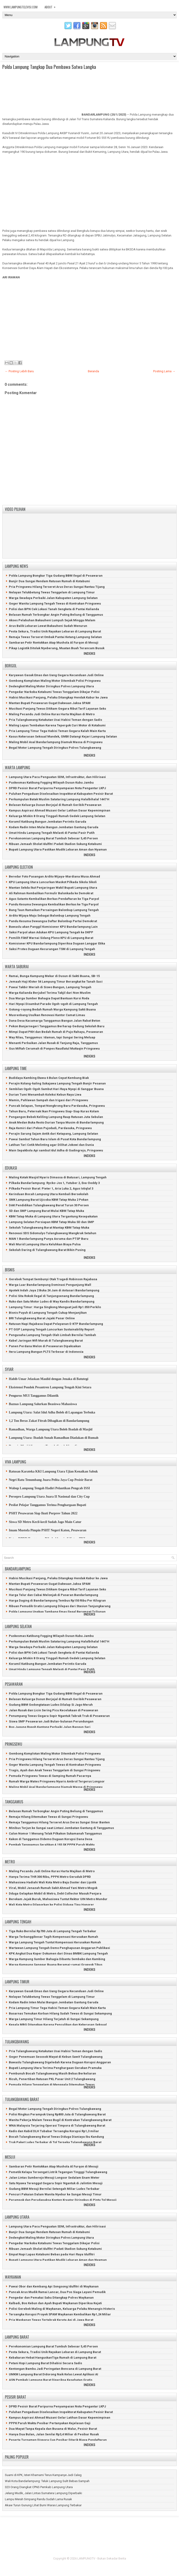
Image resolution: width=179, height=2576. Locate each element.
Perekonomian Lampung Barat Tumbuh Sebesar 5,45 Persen (53, 838)
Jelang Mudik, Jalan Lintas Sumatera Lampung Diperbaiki (43, 2493)
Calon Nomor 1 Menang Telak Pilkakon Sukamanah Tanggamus (55, 1833)
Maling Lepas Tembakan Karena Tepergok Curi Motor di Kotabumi (57, 725)
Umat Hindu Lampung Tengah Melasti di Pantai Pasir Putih (52, 832)
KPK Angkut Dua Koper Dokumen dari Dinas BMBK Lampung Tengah (58, 1953)
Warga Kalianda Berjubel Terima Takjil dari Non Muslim (50, 992)
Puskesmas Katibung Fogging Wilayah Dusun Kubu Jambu (51, 782)
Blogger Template (98, 2564)
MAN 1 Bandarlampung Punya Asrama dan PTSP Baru (48, 1238)
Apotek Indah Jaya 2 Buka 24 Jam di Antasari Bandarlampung (54, 1290)
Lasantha (120, 2564)
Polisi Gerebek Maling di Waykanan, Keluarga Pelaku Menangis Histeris (62, 2308)
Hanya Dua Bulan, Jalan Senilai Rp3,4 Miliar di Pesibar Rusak (54, 2434)
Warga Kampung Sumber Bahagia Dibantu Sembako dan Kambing (57, 1959)
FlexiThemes (75, 2564)
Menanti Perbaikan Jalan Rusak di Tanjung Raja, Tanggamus (53, 1043)
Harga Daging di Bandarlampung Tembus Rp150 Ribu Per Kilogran (57, 1600)
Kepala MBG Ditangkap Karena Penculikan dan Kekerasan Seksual (58, 2024)
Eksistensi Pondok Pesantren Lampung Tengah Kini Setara (50, 1387)
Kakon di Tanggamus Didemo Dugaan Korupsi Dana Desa (50, 1839)
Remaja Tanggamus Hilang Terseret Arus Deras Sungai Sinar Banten (59, 1822)
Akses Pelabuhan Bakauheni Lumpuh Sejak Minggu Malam (52, 620)
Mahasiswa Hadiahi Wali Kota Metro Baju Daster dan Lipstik (52, 1882)
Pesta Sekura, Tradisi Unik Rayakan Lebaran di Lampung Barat (55, 631)
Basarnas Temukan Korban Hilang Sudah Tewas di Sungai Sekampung (60, 2013)
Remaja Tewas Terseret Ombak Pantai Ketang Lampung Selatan (55, 637)
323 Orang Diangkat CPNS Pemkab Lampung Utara (39, 2487)
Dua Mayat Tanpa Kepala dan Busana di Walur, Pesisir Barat (53, 2428)
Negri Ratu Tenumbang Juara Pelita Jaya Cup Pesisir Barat (50, 1480)
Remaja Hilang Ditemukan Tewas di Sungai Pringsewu (48, 1816)
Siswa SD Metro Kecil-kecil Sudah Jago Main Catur (45, 1522)
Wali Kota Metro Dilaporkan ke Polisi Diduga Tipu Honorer (51, 1904)
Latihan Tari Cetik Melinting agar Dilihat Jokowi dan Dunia (51, 1145)
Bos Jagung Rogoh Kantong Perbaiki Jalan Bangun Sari (49, 1727)
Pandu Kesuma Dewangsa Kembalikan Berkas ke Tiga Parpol (54, 904)
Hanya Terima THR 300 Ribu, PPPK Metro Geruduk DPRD (50, 1876)
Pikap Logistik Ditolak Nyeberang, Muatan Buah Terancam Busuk (56, 648)
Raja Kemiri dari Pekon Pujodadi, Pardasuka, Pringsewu (50, 1128)
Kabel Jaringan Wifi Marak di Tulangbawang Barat (46, 1340)
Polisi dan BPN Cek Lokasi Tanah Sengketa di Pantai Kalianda (54, 609)
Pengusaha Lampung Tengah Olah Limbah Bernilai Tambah (52, 1335)
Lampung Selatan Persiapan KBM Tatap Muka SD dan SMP (51, 1222)
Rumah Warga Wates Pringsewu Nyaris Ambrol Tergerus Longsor (57, 1781)
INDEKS (89, 653)
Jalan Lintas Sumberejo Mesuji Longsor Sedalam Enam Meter (54, 2177)
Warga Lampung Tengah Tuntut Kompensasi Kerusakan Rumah (55, 1942)
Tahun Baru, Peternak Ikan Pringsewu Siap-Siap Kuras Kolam (54, 1111)
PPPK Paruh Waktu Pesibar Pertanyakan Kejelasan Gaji (49, 2423)
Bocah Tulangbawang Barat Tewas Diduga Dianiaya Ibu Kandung (56, 2136)
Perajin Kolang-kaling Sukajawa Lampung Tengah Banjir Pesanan (57, 1083)
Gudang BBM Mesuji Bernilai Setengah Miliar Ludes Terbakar (54, 2188)
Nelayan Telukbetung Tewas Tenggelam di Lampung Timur (52, 592)
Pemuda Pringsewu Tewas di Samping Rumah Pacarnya (50, 1776)
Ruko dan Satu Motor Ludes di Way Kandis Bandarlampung (51, 1301)
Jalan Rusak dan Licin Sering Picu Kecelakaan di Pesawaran (53, 1710)
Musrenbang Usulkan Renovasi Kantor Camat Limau (47, 1015)
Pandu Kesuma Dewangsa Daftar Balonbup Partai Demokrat (53, 921)
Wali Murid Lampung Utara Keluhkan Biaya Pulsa (45, 1244)
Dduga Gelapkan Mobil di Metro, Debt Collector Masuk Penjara (55, 1893)
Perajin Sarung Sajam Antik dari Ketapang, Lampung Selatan (53, 1133)
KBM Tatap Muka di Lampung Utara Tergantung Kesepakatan (53, 1216)
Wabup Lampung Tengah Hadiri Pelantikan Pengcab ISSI (49, 1488)
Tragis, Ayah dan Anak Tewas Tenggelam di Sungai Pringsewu (54, 1770)
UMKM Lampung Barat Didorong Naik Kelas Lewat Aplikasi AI (53, 2374)
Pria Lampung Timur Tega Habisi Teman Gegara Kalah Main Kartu (57, 731)
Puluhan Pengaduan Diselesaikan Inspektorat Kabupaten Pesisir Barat (61, 793)
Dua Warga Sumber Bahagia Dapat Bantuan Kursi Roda (49, 998)
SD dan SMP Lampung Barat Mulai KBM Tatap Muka (46, 1211)
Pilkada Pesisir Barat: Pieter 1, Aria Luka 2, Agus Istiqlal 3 (51, 1188)
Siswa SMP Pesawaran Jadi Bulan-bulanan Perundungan (51, 1721)
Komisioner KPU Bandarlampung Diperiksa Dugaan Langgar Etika (57, 943)
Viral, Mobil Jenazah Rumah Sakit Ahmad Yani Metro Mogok (53, 1888)
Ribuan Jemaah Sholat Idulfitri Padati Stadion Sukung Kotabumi (55, 844)
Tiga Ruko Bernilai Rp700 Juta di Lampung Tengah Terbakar (52, 1931)
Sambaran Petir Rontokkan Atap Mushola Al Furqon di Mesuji (53, 642)
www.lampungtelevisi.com (20, 7)
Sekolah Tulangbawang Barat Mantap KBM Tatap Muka (49, 1227)
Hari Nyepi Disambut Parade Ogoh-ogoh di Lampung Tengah (53, 1004)
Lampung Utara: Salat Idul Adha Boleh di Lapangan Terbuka (52, 1412)
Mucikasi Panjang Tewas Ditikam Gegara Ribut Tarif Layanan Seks (57, 708)
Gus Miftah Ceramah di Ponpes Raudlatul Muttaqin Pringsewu (54, 1048)
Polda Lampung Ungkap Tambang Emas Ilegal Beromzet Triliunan (57, 1611)
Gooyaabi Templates (111, 2567)
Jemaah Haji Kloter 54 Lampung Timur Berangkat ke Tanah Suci (56, 981)
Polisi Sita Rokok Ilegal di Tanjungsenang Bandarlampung (51, 1296)
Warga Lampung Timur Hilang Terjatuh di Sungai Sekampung (54, 2019)
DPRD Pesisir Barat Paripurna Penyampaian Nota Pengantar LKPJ (57, 788)
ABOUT (52, 5)
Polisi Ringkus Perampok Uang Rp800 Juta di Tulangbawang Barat (57, 2114)
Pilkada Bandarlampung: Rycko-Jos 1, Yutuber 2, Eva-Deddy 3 (54, 1183)
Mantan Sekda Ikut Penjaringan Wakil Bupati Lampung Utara (53, 887)
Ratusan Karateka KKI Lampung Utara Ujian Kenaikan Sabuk (53, 1471)
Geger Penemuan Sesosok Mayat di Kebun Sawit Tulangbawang (56, 2056)
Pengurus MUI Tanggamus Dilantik (34, 1395)
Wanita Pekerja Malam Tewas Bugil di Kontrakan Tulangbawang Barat (60, 2120)
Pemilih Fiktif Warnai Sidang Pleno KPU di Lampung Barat (51, 938)
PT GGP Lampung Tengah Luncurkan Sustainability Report (51, 1329)
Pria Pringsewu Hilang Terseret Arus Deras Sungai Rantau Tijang (57, 586)
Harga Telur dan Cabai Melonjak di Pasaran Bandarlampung (53, 1595)
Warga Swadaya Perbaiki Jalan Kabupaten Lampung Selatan (53, 598)
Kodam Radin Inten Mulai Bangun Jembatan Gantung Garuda (53, 827)
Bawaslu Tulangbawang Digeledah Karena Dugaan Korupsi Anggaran (60, 2062)
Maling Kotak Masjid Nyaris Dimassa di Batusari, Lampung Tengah (58, 1177)
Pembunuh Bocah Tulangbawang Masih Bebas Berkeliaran (52, 2073)
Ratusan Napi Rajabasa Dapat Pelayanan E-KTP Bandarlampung (56, 1324)
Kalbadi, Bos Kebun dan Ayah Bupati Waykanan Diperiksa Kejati (55, 2303)
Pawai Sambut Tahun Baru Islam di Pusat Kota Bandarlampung (55, 1139)
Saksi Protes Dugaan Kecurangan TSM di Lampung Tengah (52, 949)
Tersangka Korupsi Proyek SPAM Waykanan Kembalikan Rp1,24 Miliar (60, 2314)
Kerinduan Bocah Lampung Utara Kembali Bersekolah (48, 1194)
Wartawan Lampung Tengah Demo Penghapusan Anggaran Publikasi (59, 1948)
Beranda (93, 371)
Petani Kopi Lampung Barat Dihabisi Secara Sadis (45, 2363)
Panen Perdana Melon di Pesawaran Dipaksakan (45, 1346)
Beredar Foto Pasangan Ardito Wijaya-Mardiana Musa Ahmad (54, 876)
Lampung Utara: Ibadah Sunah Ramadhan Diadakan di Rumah (53, 1437)
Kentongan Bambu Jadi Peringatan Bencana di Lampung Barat (55, 2368)
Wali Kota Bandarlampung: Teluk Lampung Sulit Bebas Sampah (47, 2481)
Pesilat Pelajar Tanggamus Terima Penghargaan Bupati (47, 1505)
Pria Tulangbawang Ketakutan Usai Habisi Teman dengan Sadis (55, 719)
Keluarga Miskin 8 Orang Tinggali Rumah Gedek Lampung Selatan (57, 816)
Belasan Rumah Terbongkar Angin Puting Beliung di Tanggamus (56, 614)
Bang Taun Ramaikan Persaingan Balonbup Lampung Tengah (54, 910)
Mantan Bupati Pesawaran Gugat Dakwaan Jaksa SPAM (49, 703)
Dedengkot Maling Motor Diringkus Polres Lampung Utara (51, 686)
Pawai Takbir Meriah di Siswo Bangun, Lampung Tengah (50, 987)
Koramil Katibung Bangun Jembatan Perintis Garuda (47, 821)
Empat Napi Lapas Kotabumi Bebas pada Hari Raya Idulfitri (52, 2254)
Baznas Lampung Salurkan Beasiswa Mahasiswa (43, 1404)
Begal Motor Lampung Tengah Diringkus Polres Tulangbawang (55, 747)
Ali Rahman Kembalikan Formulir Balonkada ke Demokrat (51, 893)
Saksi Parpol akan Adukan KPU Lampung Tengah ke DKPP (51, 932)
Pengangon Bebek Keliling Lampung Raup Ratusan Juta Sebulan (56, 1117)
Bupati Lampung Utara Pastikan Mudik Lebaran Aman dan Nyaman (58, 849)
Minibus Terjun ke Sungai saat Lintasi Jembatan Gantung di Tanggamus (61, 1828)
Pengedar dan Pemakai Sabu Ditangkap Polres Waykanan (51, 2297)
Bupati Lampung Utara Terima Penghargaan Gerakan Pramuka (55, 2068)
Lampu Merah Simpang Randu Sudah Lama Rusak (38, 2499)
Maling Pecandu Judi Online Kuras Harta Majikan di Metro (52, 714)
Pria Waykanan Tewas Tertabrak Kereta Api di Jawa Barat (51, 2320)
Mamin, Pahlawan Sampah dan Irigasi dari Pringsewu (48, 1100)
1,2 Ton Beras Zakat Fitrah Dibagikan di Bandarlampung (49, 1421)
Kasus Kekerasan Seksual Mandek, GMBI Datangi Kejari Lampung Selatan (63, 736)
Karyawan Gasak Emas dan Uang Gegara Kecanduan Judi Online (56, 675)
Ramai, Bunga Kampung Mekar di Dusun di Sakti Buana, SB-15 (54, 976)
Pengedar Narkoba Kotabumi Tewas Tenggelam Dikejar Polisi (54, 692)
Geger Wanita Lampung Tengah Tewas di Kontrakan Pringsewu (55, 603)
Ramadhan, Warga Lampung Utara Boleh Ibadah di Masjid (50, 1429)
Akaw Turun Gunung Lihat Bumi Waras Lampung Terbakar (43, 2505)
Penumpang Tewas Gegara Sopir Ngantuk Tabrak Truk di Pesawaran (59, 1716)
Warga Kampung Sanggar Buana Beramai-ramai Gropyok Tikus (55, 1964)
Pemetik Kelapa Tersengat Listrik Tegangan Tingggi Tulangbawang (58, 2172)
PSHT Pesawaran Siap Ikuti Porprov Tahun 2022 (43, 1513)
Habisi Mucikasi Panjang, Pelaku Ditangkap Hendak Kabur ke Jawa (58, 697)
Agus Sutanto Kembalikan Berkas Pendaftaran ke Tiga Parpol (54, 899)
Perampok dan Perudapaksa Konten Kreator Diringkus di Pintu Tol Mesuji (63, 2200)
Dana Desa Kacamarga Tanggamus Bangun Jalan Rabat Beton (54, 1020)
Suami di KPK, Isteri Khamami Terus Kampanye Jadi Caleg (43, 2475)
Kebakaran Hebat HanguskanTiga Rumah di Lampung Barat (52, 2357)
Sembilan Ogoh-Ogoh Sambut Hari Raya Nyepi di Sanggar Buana (56, 1089)
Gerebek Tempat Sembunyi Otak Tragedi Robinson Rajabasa (53, 1279)
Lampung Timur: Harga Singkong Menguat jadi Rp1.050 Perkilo (55, 1307)
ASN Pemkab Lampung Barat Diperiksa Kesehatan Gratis (50, 2380)
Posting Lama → (164, 371)
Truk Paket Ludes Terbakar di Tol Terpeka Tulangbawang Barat (55, 2142)
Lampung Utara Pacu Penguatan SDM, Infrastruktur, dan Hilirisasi (57, 777)
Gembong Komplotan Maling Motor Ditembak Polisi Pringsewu (55, 680)
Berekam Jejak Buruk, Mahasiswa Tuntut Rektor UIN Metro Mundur (58, 1899)
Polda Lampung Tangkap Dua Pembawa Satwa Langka (49, 66)
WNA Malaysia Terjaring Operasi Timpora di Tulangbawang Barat (57, 2125)
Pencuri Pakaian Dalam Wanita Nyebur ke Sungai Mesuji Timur (55, 2194)
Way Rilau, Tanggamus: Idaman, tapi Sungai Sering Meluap (52, 1037)
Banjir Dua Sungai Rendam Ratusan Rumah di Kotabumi (49, 581)
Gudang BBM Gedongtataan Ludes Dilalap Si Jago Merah (51, 1704)
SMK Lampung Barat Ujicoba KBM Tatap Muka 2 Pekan (48, 1199)
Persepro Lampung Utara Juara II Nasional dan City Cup (49, 1496)
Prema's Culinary (65, 2567)
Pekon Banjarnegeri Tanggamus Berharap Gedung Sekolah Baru (56, 1026)
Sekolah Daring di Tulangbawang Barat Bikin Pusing (47, 1250)
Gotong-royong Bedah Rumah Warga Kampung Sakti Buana (52, 1009)
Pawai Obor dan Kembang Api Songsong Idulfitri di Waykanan (54, 2286)
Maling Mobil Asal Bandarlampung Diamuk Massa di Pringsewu (56, 742)
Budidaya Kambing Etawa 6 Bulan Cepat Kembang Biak (49, 1078)
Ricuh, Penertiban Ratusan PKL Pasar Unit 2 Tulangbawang (52, 2079)
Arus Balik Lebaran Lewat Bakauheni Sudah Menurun (48, 626)
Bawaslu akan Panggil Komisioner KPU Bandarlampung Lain (53, 926)
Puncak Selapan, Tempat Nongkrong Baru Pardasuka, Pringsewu (57, 1105)
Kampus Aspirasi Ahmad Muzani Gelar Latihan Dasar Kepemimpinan (59, 810)
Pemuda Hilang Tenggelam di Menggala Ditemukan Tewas (52, 2084)
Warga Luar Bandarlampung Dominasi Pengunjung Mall (50, 1284)
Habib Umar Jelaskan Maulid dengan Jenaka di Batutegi (48, 1379)
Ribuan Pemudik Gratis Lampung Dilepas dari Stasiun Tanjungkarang (59, 1606)
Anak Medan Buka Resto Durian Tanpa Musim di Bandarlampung (56, 1122)
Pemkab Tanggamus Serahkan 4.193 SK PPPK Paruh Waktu (52, 1844)
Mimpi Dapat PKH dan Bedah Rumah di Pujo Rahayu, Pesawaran (56, 1032)
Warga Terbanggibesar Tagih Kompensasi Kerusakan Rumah (53, 1936)
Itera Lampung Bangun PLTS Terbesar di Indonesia (46, 1351)
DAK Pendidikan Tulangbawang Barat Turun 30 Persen (49, 1205)
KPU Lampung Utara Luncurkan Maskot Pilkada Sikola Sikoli (53, 882)
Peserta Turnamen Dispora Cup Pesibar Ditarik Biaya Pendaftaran (58, 2440)
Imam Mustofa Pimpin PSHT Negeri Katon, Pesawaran (47, 1530)
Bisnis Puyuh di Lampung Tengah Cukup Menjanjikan (48, 1312)
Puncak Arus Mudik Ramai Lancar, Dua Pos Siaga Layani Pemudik (57, 2292)
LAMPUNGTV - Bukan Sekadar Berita (101, 2558)
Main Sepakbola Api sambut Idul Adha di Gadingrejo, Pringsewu (56, 1150)
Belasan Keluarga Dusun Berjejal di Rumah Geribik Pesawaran (55, 805)
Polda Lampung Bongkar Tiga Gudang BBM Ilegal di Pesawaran (56, 575)
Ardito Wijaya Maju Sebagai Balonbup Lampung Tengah (49, 915)
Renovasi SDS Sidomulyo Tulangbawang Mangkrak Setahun (52, 1233)
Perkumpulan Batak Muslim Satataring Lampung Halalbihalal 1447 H (59, 799)
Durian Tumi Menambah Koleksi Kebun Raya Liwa (45, 1094)
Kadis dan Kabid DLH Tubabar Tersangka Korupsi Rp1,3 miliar (54, 2131)
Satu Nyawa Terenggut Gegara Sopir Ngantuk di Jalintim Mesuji (56, 2183)
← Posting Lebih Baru (19, 371)
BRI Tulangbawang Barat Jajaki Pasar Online (42, 1318)
